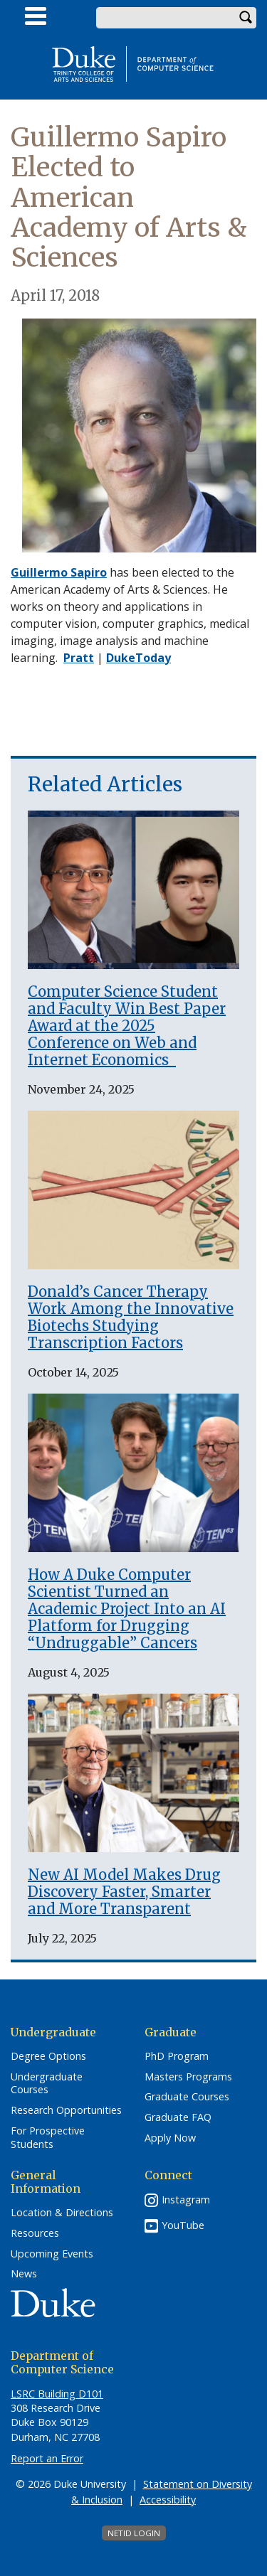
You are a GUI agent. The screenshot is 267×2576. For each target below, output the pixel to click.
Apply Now (170, 2138)
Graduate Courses (187, 2096)
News (24, 2273)
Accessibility (168, 2499)
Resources (35, 2233)
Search (245, 17)
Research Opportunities (66, 2110)
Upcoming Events (52, 2254)
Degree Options (48, 2056)
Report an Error (47, 2458)
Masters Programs (188, 2076)
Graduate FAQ (178, 2117)
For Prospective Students (48, 2138)
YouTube (183, 2225)
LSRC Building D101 (57, 2393)
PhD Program (177, 2056)
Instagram (186, 2199)
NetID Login (134, 2533)
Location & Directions (62, 2212)
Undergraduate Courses (47, 2083)
